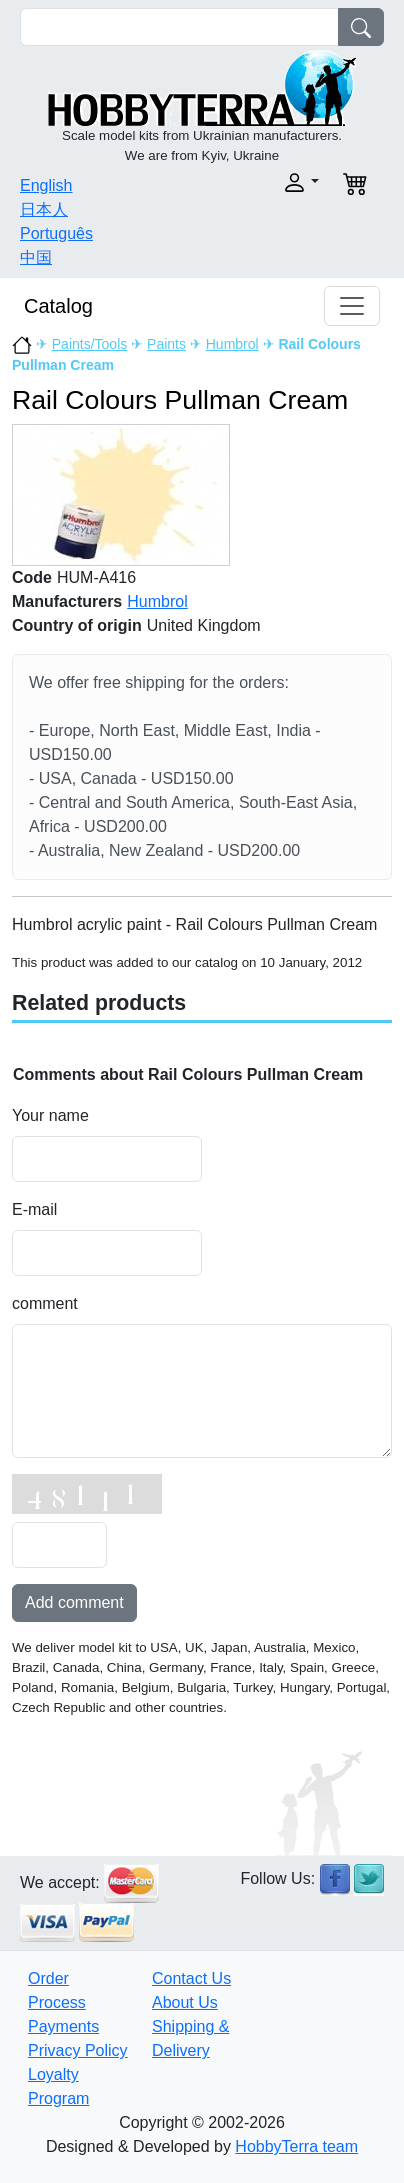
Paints (166, 344)
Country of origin (77, 625)
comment (45, 1303)
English (46, 185)
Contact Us (191, 1978)
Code (32, 577)
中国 (36, 257)
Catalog (58, 306)
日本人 (44, 209)
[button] (266, 182)
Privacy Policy (78, 2050)
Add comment (74, 1602)
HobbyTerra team (296, 2146)
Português (56, 233)
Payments (63, 2026)
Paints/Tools (89, 344)
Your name (50, 1115)
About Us (185, 2002)
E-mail (34, 1209)
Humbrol (232, 344)
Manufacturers (67, 601)
